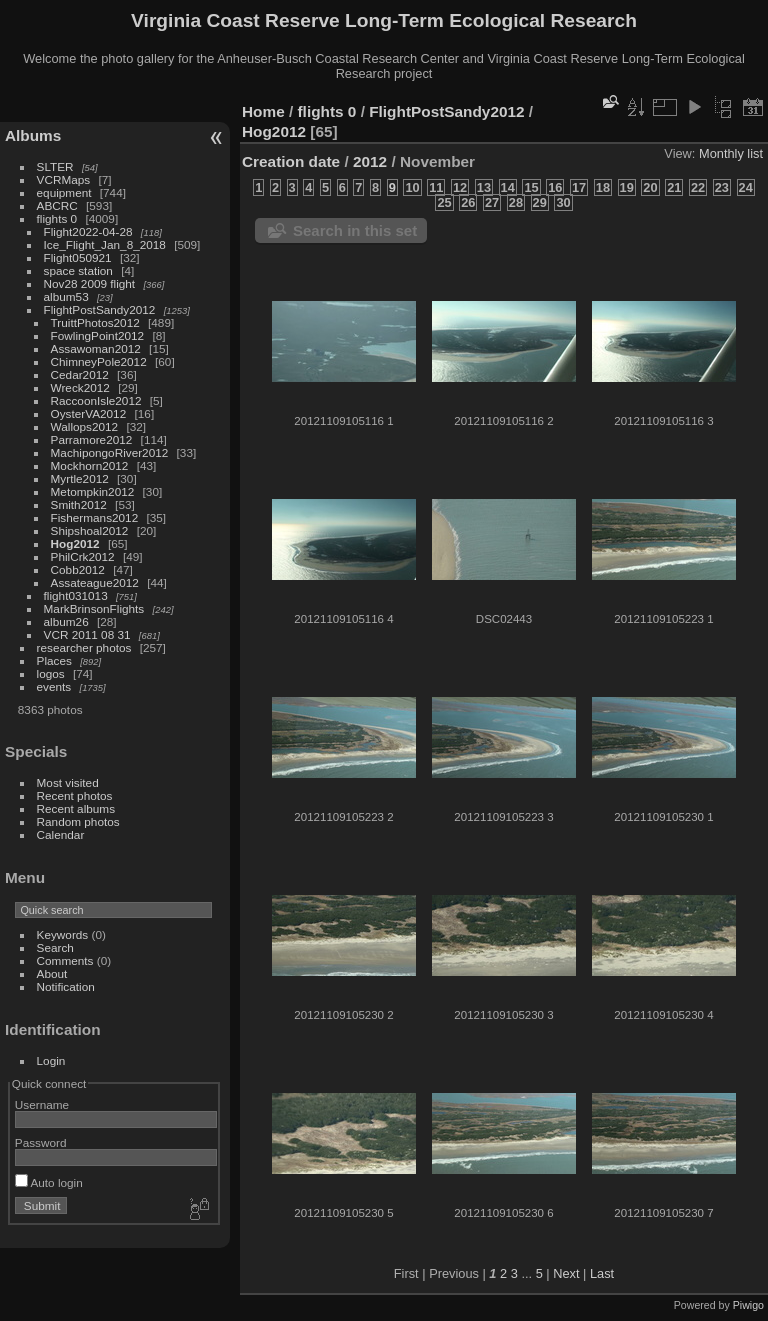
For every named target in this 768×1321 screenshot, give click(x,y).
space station (78, 270)
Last (602, 1273)
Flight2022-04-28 (88, 231)
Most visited (68, 782)
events (54, 686)
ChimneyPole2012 (99, 361)
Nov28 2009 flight (90, 283)
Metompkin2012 (93, 491)
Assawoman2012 (96, 348)
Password (41, 1142)
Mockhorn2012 (90, 465)
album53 (66, 296)
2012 (370, 161)
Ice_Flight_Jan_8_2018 (105, 244)
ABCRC (57, 205)
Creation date (291, 161)
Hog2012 (75, 543)
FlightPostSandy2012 (100, 309)
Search (55, 947)
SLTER (55, 166)
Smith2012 (79, 504)
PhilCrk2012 (83, 556)
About (52, 973)
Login (51, 1060)
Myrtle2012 (80, 478)
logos (51, 673)
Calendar (61, 834)
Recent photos (75, 795)
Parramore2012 (92, 439)
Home (263, 111)
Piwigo (748, 1305)
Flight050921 (78, 257)
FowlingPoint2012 (98, 335)
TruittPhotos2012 (95, 322)
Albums (33, 135)
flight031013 (76, 595)
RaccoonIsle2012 (96, 400)
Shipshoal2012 (90, 530)
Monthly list (731, 153)
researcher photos (84, 647)
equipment (64, 192)
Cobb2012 (78, 569)
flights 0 (57, 218)
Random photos (78, 821)
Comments (65, 960)
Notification (66, 986)
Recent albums (76, 808)
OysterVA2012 (89, 413)
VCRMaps (64, 179)
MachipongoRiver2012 (110, 452)
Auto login (49, 1182)
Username (42, 1104)
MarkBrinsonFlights (94, 608)
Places (54, 660)
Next (566, 1273)
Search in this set (355, 230)
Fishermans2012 (95, 517)
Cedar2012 (80, 374)
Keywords (63, 934)
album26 (66, 621)
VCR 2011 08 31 (87, 634)
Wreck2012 (80, 387)
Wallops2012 (85, 426)
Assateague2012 (95, 582)
